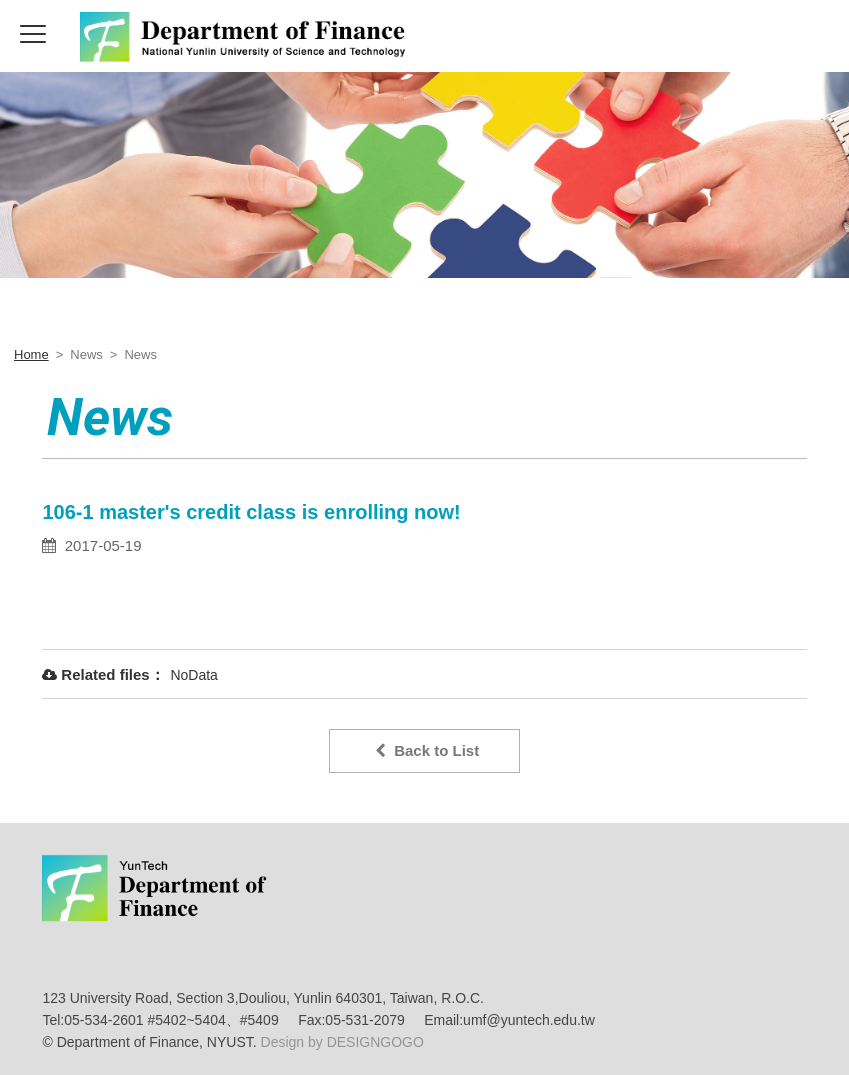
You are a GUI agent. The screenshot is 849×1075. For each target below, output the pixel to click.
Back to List (427, 750)
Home (31, 354)
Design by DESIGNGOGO (340, 1042)
